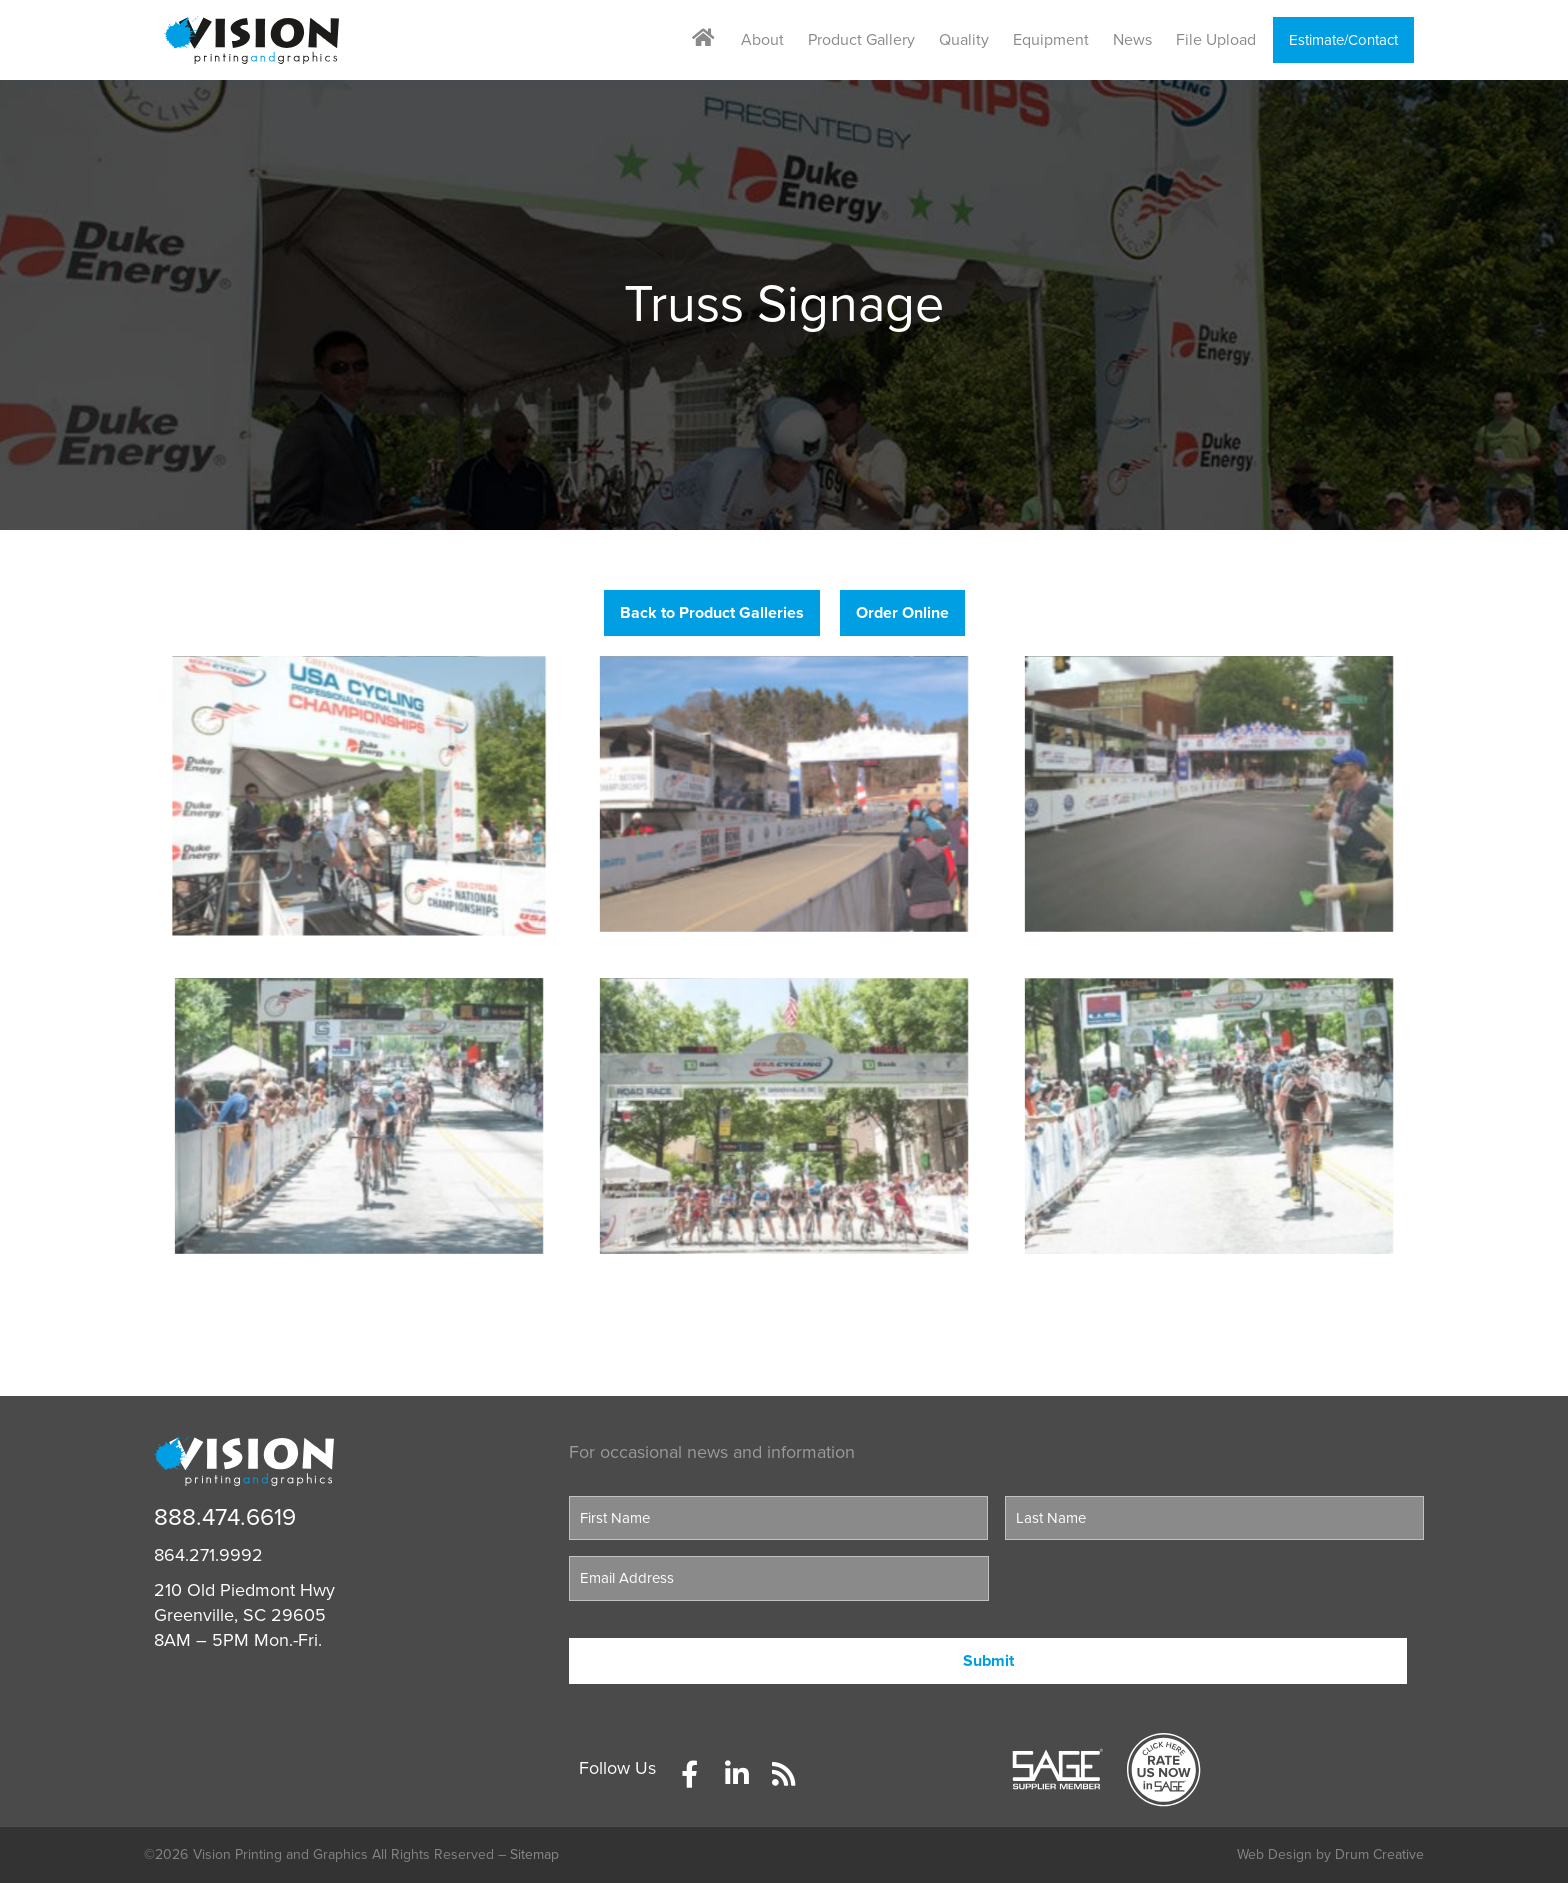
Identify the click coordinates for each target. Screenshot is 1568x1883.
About (762, 40)
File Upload (1216, 40)
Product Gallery (861, 40)
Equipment (1051, 40)
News (1132, 40)
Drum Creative (1379, 1854)
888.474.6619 (225, 1517)
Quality (964, 40)
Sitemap (534, 1854)
